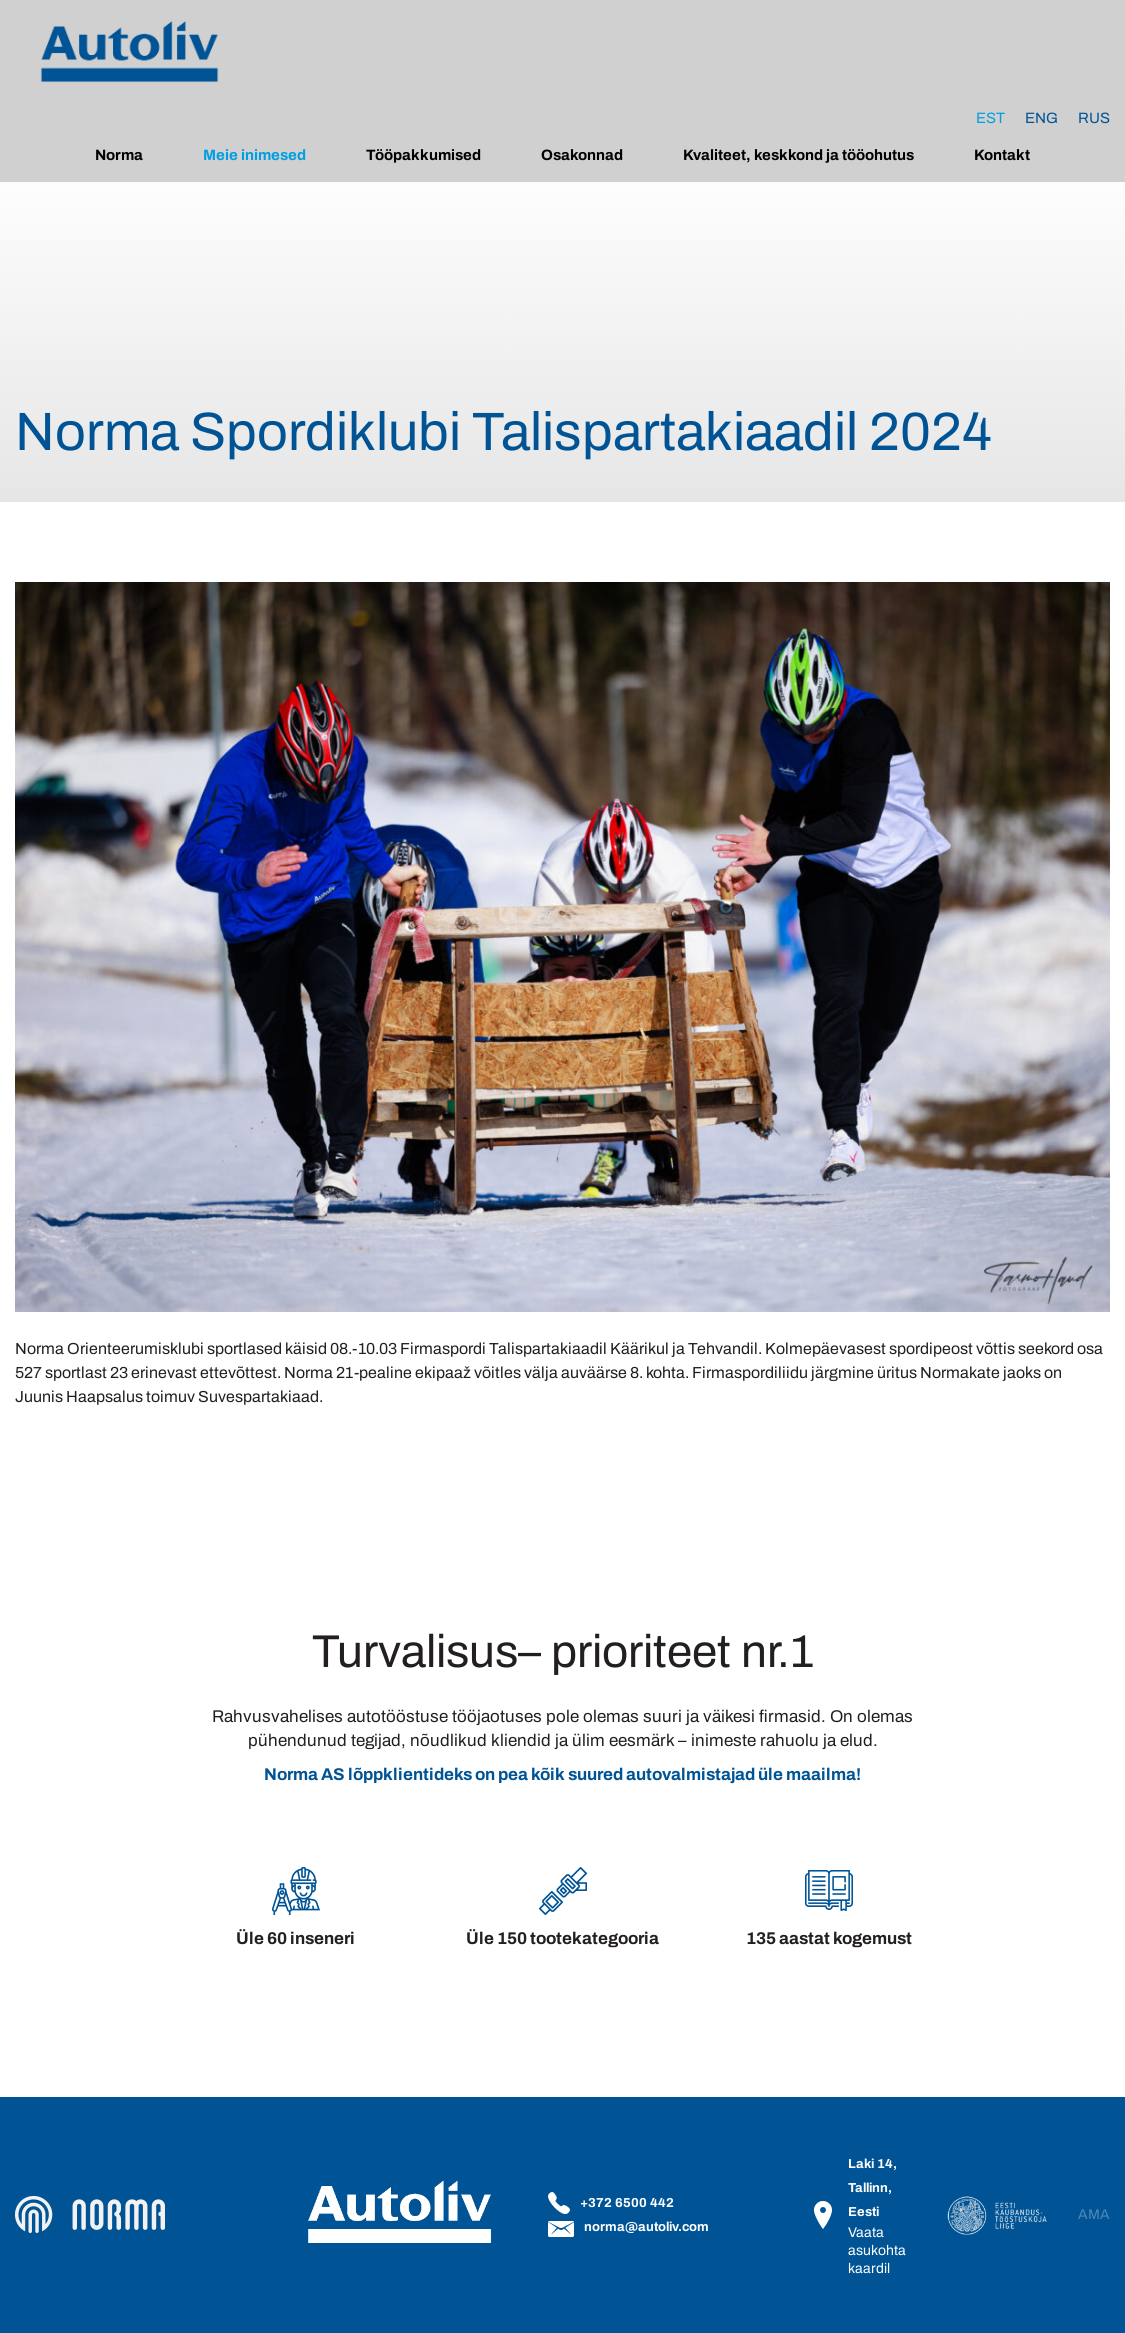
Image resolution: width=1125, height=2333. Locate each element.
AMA (1094, 2215)
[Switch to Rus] (1094, 118)
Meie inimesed (254, 155)
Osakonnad (582, 155)
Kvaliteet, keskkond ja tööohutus (798, 155)
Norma (119, 155)
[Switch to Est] (990, 118)
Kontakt (1002, 155)
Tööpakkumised (423, 155)
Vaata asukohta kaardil (877, 2250)
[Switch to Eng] (1041, 118)
